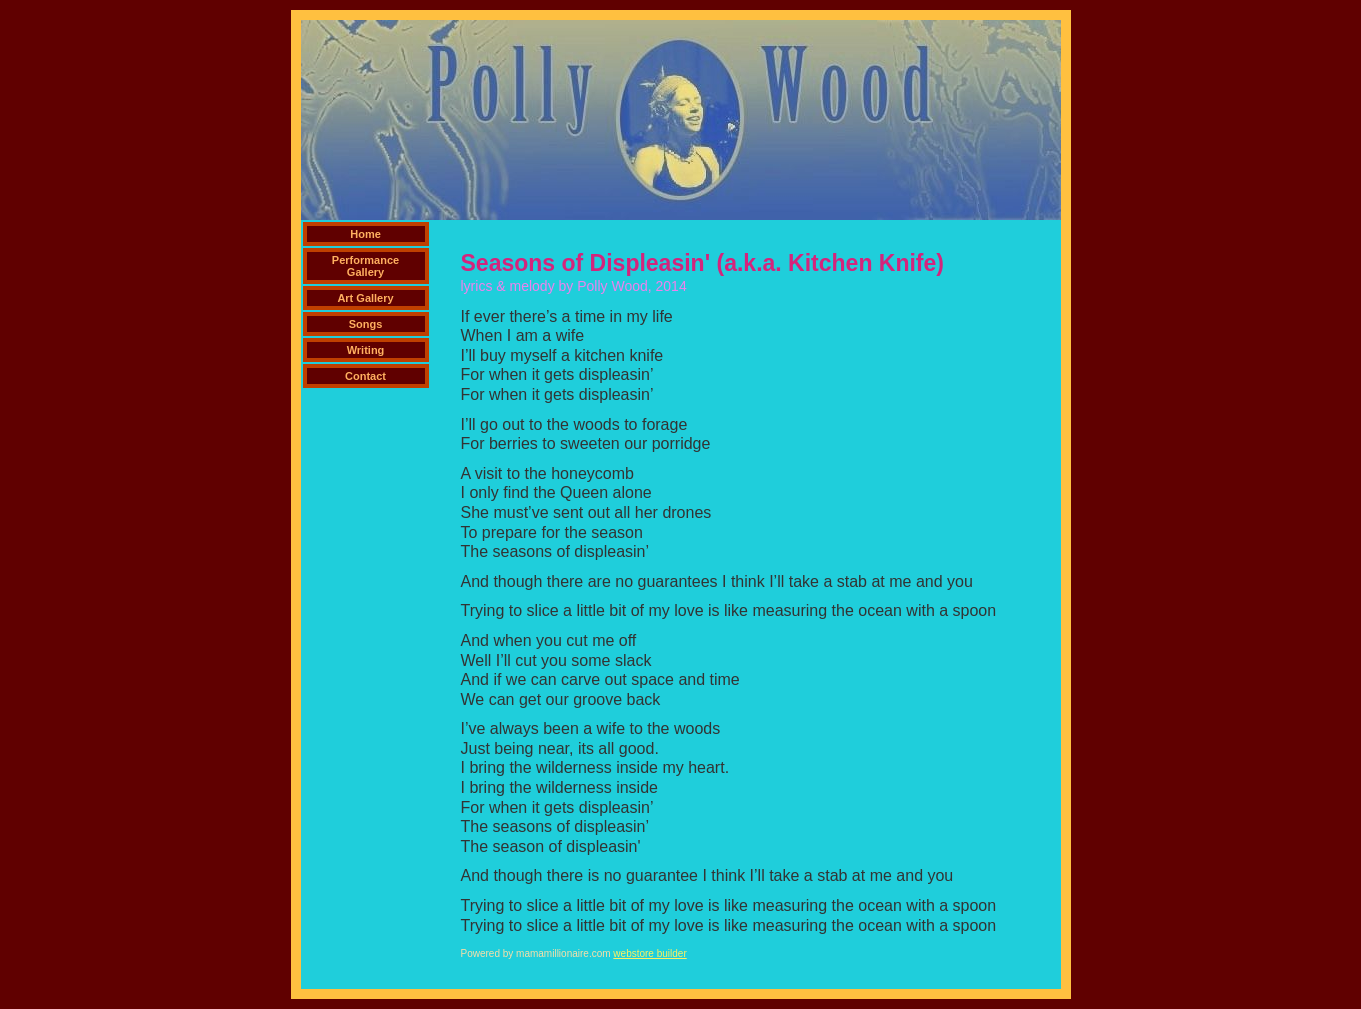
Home (365, 234)
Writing (366, 350)
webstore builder (649, 953)
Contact (365, 376)
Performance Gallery (365, 266)
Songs (366, 324)
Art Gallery (365, 298)
